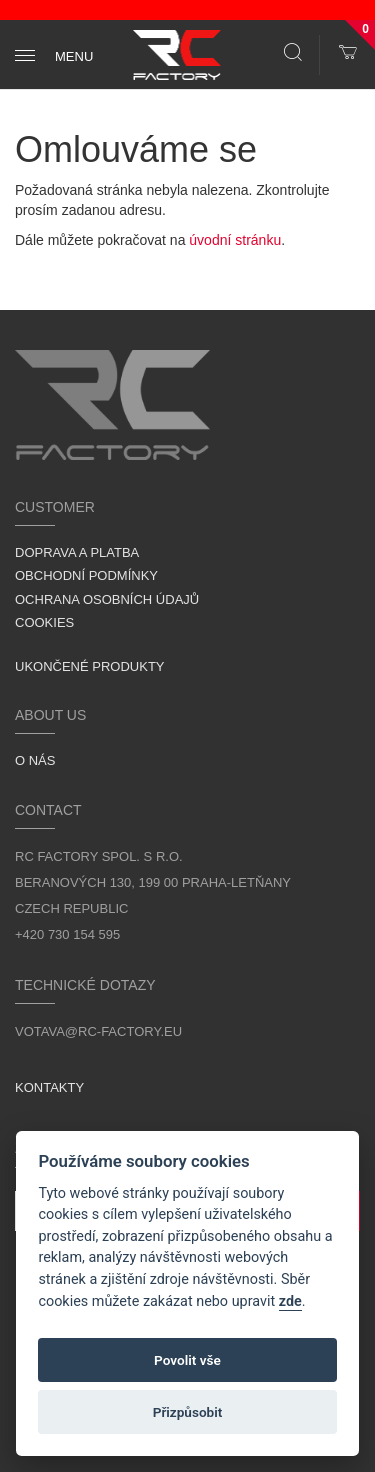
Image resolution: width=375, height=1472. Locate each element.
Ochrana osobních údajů (107, 599)
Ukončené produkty (90, 666)
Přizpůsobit (188, 1412)
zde (290, 1301)
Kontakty (49, 1087)
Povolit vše (187, 1360)
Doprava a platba (77, 552)
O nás (35, 760)
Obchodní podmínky (86, 575)
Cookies (44, 622)
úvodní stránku (235, 240)
